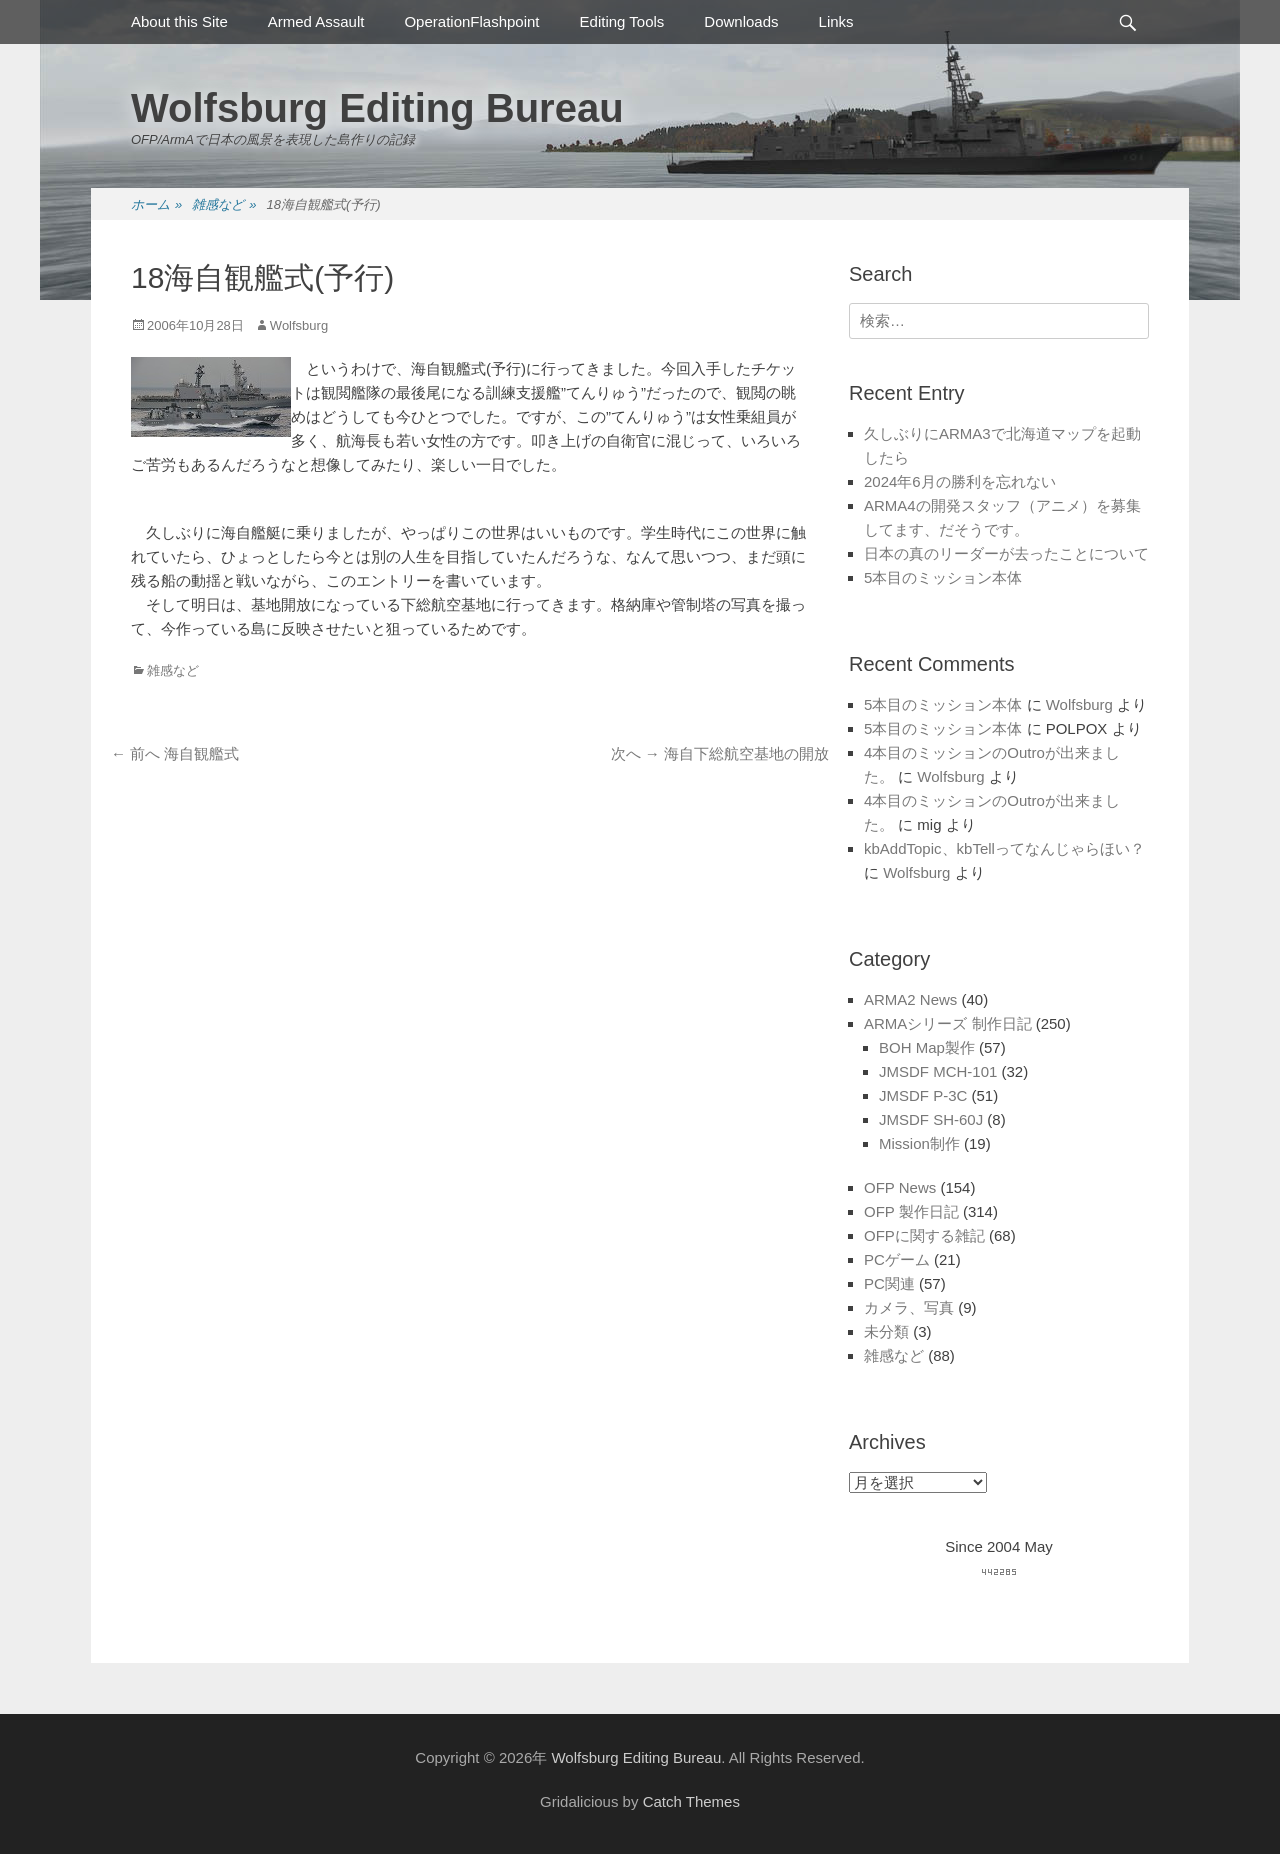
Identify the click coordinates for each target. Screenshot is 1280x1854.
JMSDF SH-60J (931, 1119)
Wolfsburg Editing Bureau (377, 108)
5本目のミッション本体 (943, 577)
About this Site (179, 21)
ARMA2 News (910, 999)
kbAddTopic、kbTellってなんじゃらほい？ (1004, 848)
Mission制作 (919, 1143)
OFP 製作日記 (911, 1211)
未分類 (886, 1331)
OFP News (900, 1187)
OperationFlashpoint (471, 21)
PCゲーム (897, 1259)
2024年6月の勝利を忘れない (960, 481)
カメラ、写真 (909, 1307)
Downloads (741, 21)
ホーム (156, 205)
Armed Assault (316, 21)
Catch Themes (691, 1801)
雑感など (224, 205)
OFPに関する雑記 (924, 1235)
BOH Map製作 (927, 1047)
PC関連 (889, 1283)
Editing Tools (622, 21)
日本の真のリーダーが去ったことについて (1006, 553)
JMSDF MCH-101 (938, 1071)
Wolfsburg (299, 325)
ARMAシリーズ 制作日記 (948, 1023)
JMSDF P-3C (923, 1095)
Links (836, 21)
